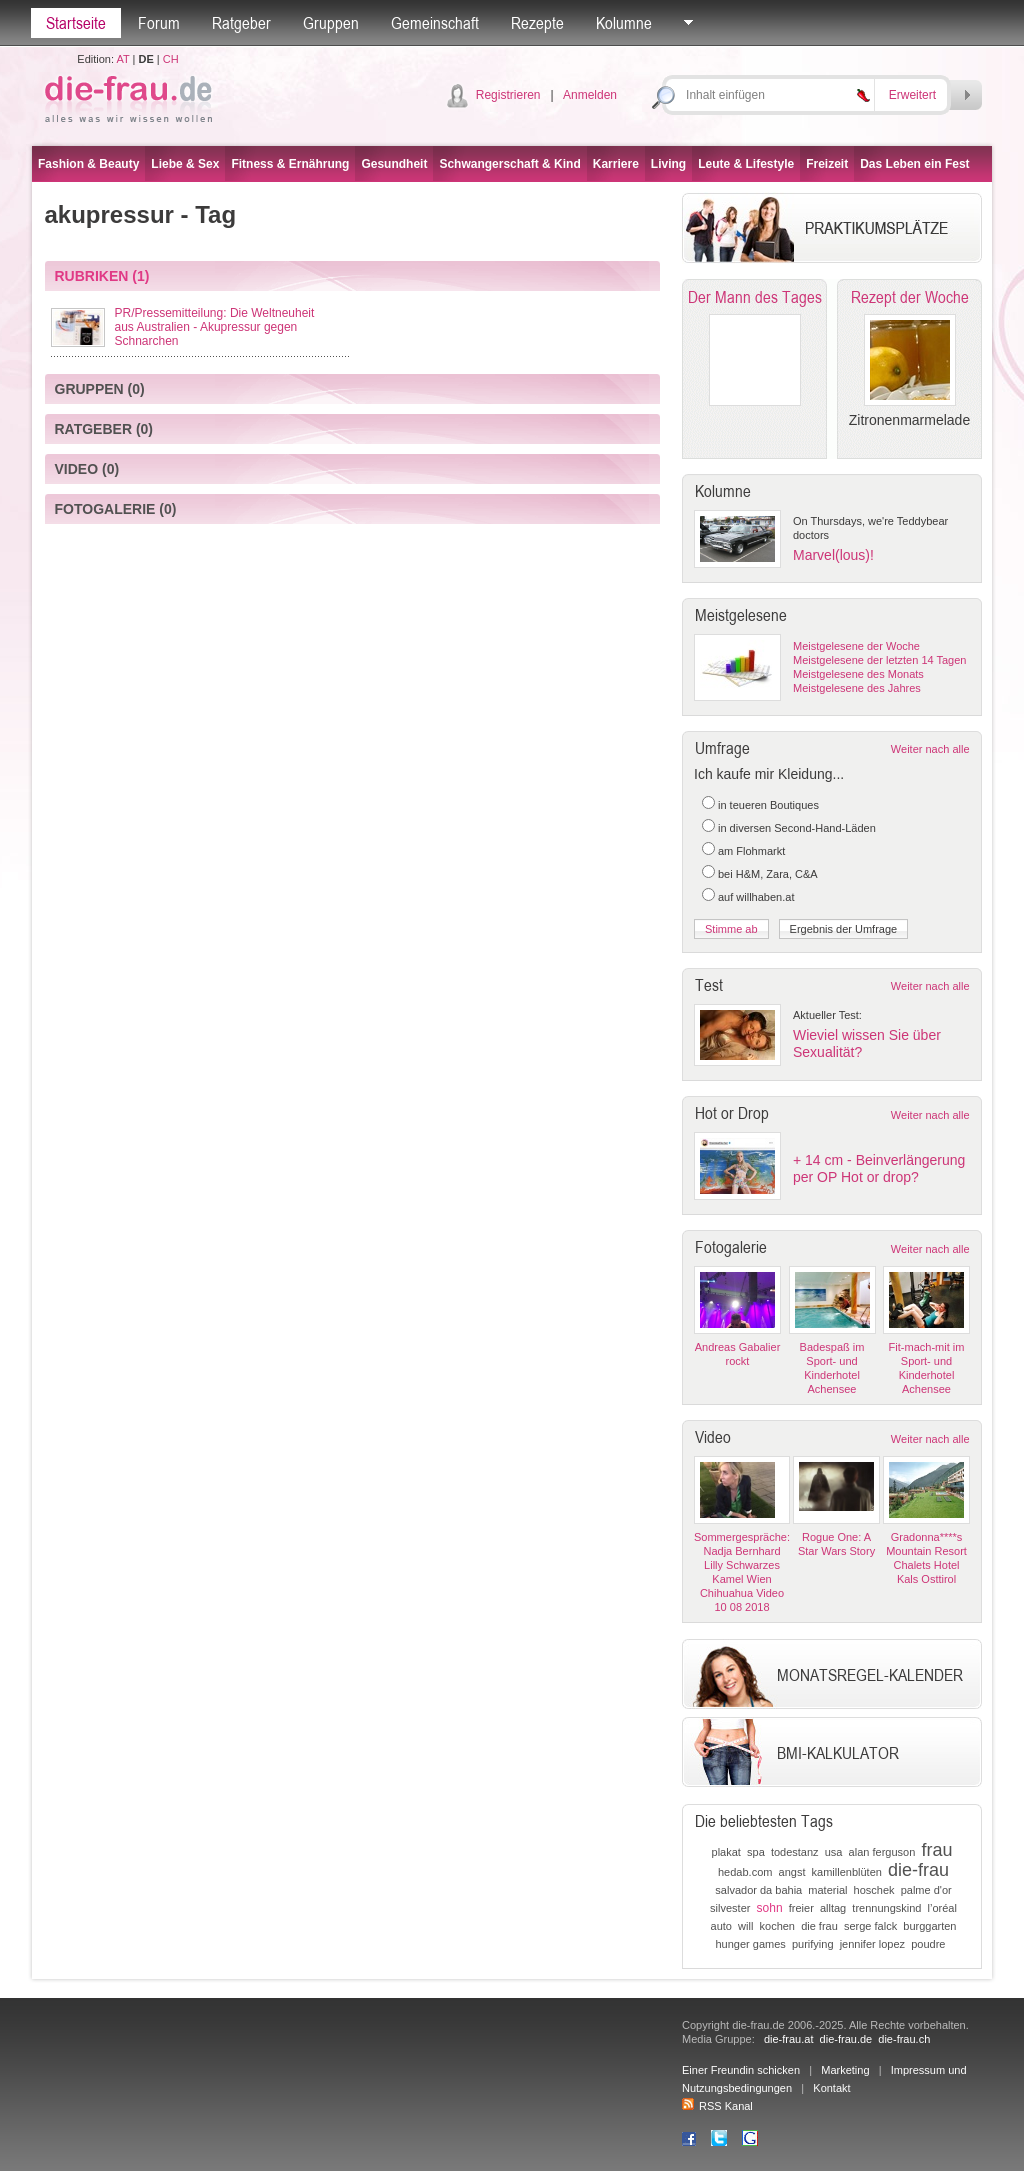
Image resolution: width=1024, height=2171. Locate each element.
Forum (159, 23)
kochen (777, 1926)
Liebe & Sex (185, 164)
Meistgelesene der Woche (856, 646)
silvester (730, 1908)
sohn (770, 1908)
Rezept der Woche (910, 297)
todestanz (795, 1852)
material (827, 1890)
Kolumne (624, 23)
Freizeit (827, 164)
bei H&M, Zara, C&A (768, 874)
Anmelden (590, 95)
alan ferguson (882, 1852)
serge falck (870, 1926)
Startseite (76, 23)
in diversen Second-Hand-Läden (797, 828)
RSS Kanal (717, 2106)
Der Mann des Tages (755, 297)
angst (792, 1872)
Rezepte (537, 23)
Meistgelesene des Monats (858, 674)
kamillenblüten (847, 1872)
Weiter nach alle (930, 749)
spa (756, 1852)
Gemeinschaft (435, 23)
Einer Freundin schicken (741, 2070)
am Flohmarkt (751, 851)
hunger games (750, 1944)
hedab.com (745, 1872)
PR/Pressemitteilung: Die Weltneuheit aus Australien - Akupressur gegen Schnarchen (215, 327)
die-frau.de (846, 2039)
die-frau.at (789, 2039)
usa (834, 1852)
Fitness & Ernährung (290, 164)
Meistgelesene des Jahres (857, 688)
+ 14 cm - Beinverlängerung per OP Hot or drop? (879, 1168)
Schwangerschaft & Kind (509, 164)
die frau (819, 1926)
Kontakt (831, 2088)
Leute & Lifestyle (746, 164)
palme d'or (926, 1890)
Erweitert (912, 95)
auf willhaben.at (756, 897)
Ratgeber (241, 23)
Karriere (616, 164)
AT (122, 59)
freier (801, 1908)
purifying (813, 1944)
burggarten (929, 1926)
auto (721, 1926)
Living (668, 164)
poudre (928, 1944)
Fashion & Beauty (88, 164)
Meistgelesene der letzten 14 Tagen (879, 660)
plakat (726, 1852)
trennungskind (886, 1908)
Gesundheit (394, 164)
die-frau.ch (904, 2039)
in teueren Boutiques (768, 805)
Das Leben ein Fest (914, 164)
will (745, 1926)
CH (171, 59)
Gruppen (331, 23)
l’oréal (942, 1908)
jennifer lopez (872, 1944)
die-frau (918, 1870)
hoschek (874, 1890)
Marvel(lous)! (833, 555)
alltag (833, 1908)
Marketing (845, 2070)
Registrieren (508, 95)
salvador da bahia (758, 1890)
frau (936, 1850)
